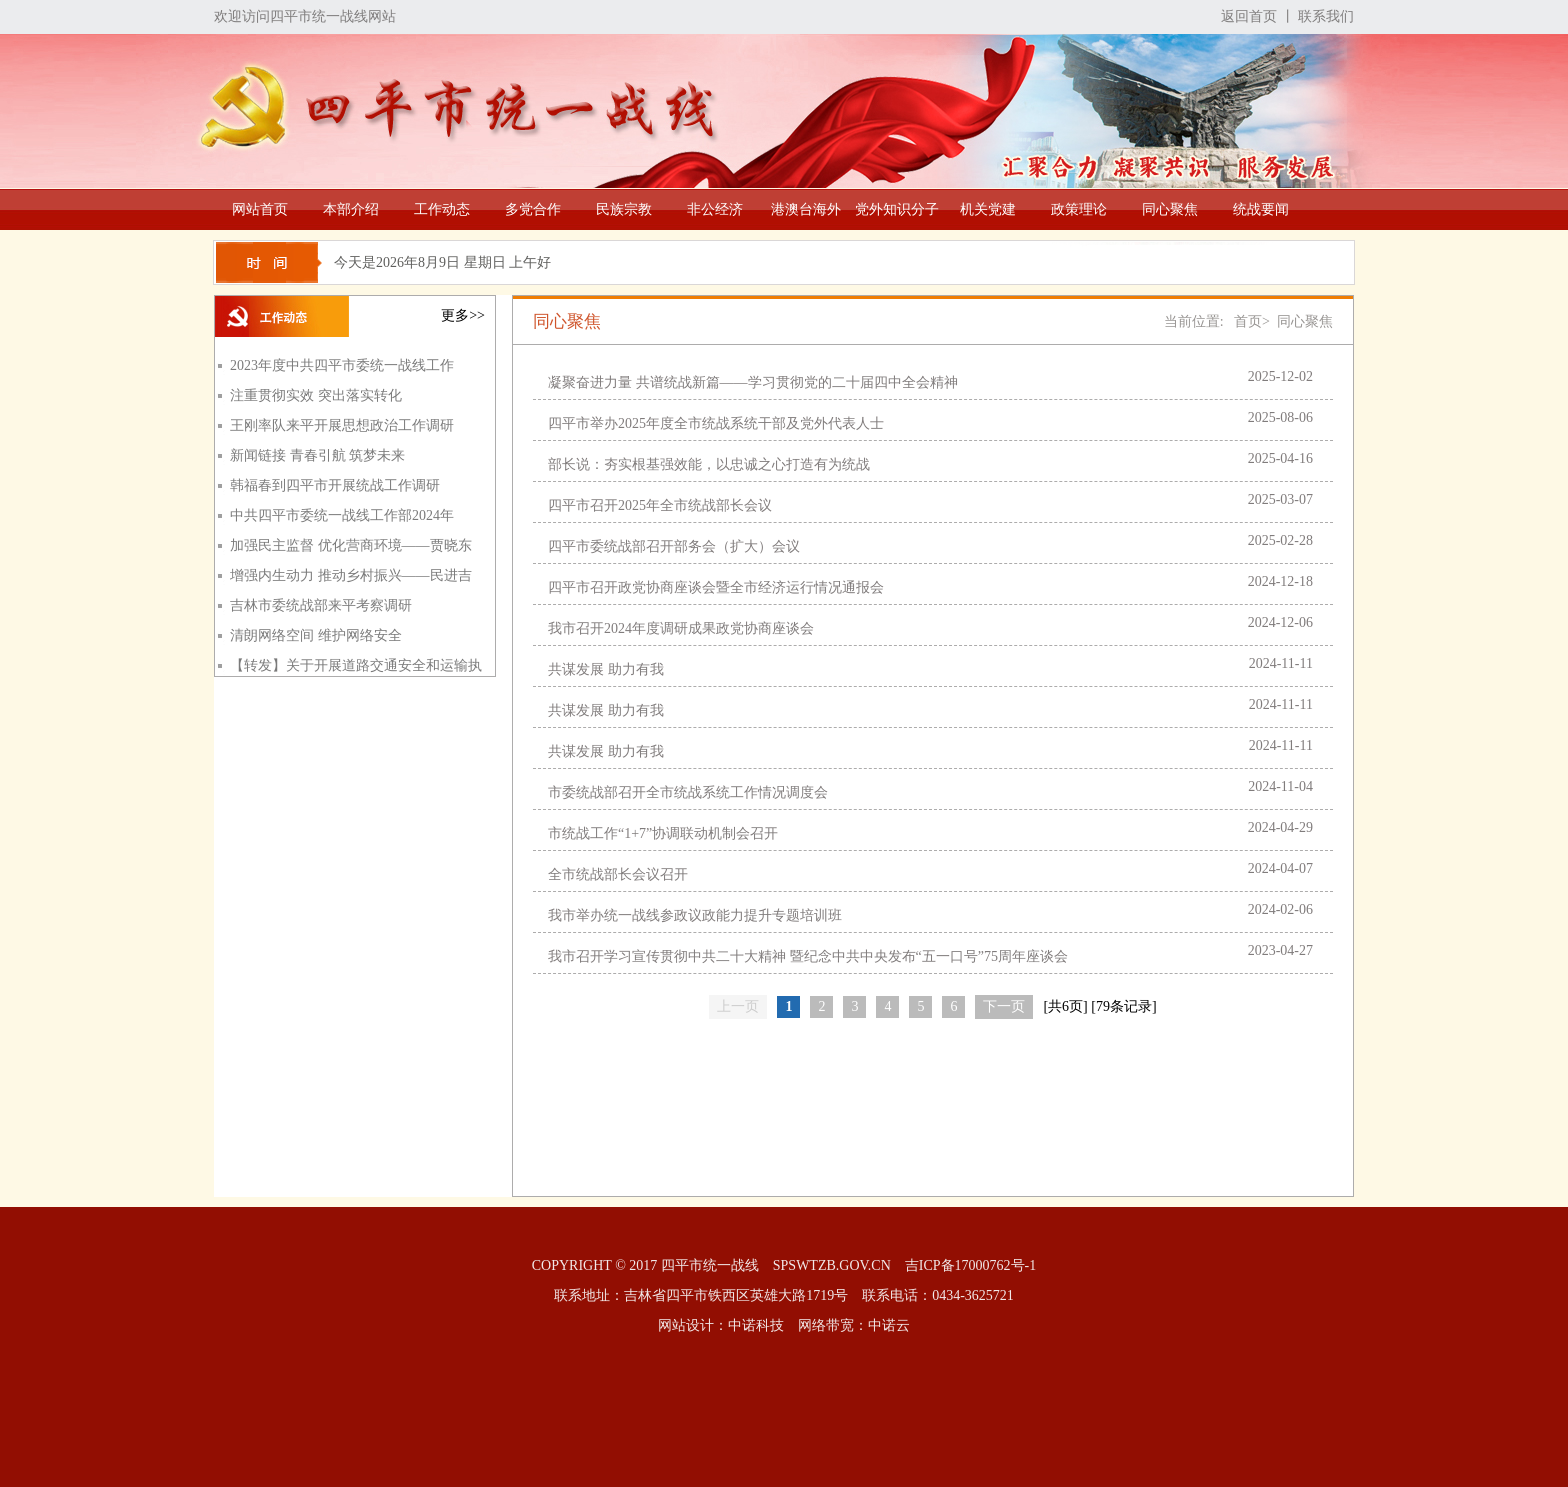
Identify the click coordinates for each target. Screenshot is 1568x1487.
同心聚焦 (1170, 209)
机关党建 (988, 209)
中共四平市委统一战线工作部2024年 (342, 515)
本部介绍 (351, 209)
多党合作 (533, 209)
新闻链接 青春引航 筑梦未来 (317, 455)
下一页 (1004, 1006)
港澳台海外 (806, 209)
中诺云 (889, 1325)
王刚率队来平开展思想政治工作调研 (342, 425)
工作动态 (442, 209)
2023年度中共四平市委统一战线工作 (342, 365)
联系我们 (1326, 16)
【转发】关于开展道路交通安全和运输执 (356, 665)
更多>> (463, 315)
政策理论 (1079, 209)
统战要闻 (1261, 209)
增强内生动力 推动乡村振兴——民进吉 (351, 575)
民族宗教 (624, 209)
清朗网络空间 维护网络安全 (316, 635)
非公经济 (715, 209)
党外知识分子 (897, 209)
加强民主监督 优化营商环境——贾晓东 (351, 545)
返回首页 (1249, 16)
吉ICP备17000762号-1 (970, 1265)
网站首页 (260, 209)
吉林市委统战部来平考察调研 (321, 605)
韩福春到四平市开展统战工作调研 (335, 485)
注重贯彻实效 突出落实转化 (316, 395)
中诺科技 (756, 1325)
